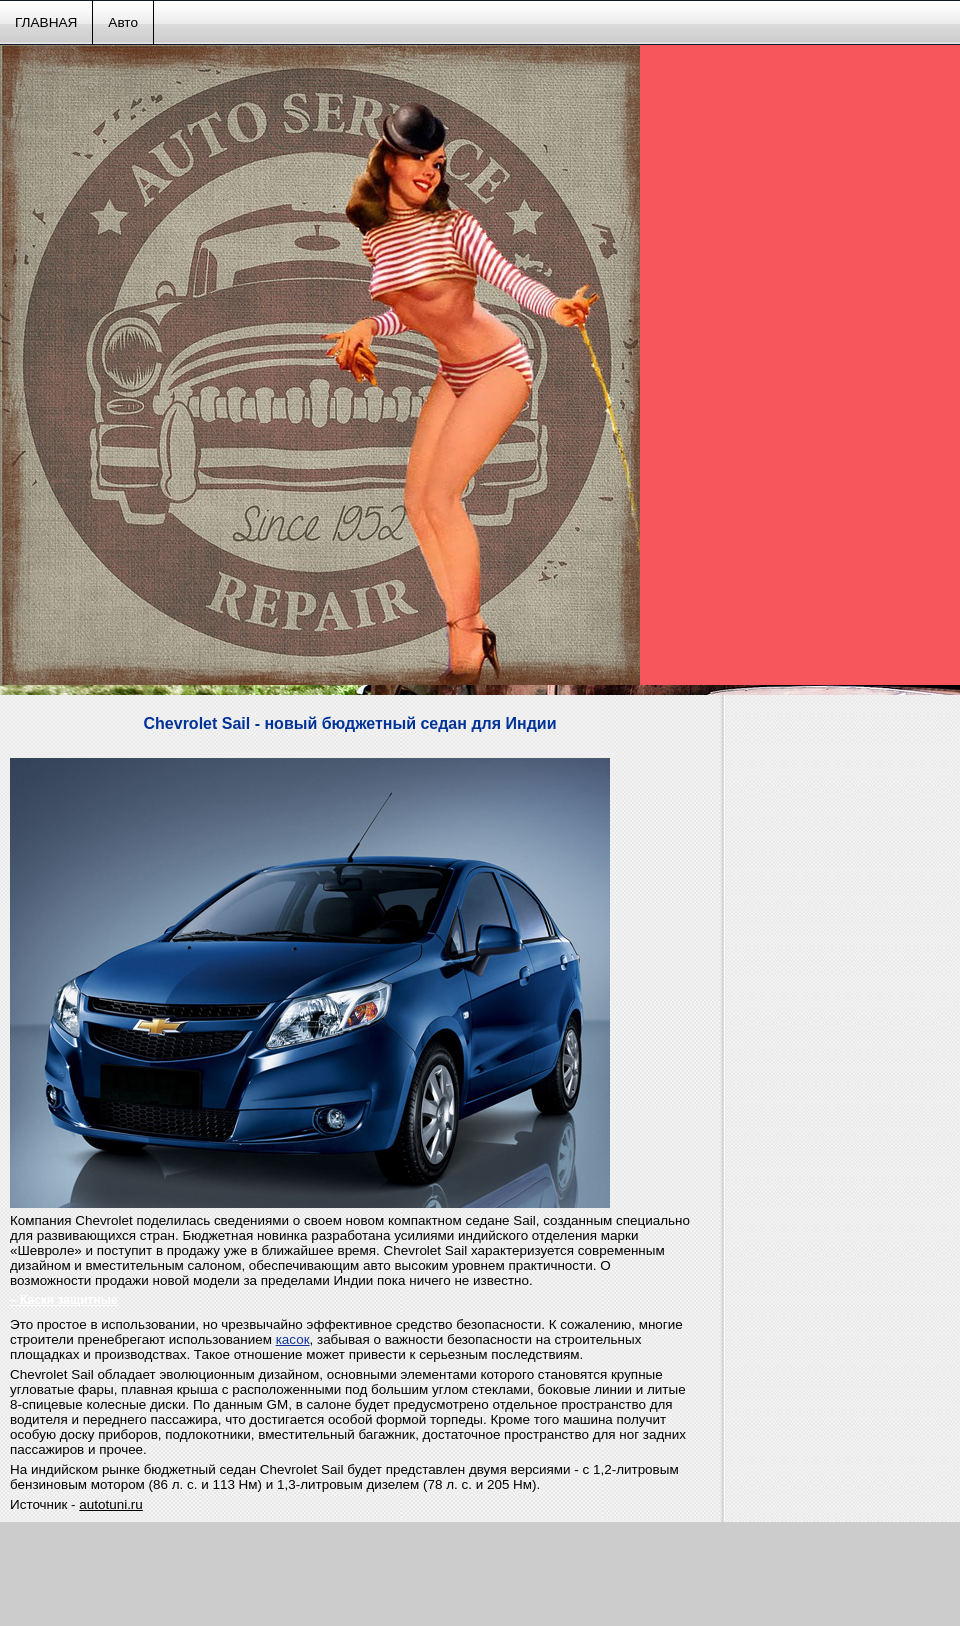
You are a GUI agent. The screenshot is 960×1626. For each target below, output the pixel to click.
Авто (123, 22)
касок (293, 1339)
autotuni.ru (111, 1504)
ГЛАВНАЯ (46, 22)
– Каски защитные (64, 1300)
